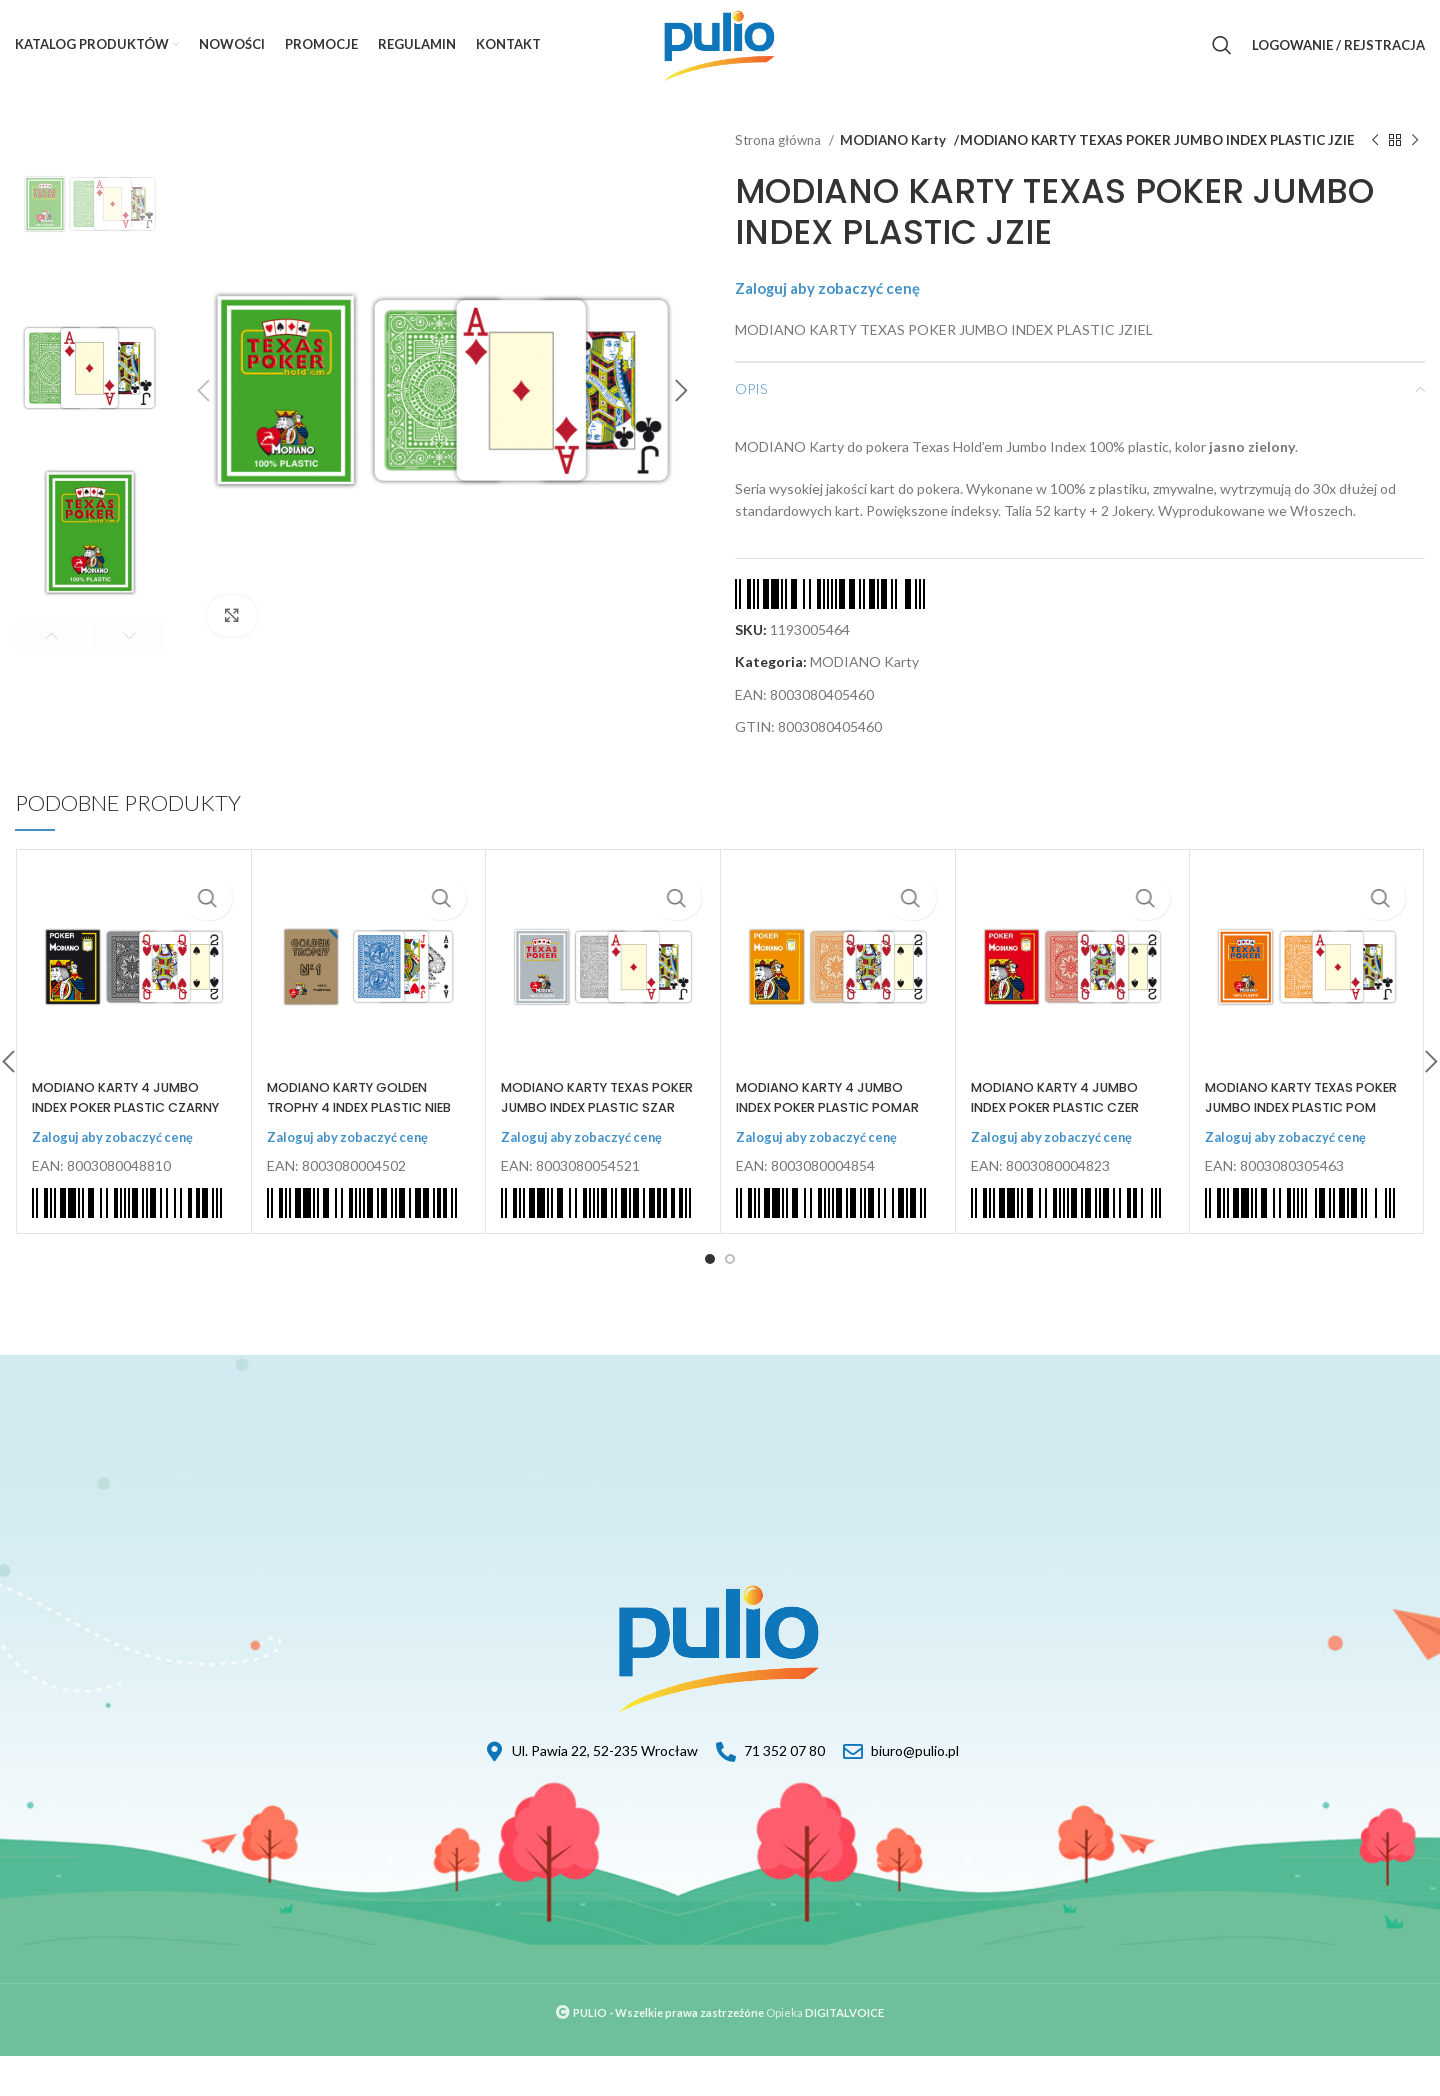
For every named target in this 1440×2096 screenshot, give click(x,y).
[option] (90, 204)
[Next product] (1415, 151)
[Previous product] (1375, 151)
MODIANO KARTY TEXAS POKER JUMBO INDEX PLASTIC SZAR (584, 1127)
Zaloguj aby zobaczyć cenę (840, 308)
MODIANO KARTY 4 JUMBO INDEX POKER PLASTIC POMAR (830, 1127)
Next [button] (129, 636)
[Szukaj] (1222, 45)
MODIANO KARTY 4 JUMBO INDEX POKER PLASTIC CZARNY (126, 1127)
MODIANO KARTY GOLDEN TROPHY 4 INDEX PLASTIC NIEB (357, 1127)
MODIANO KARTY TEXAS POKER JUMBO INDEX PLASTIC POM (1288, 1127)
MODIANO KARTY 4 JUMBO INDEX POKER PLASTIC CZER (1065, 1118)
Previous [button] (51, 636)
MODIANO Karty (893, 140)
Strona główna (779, 140)
